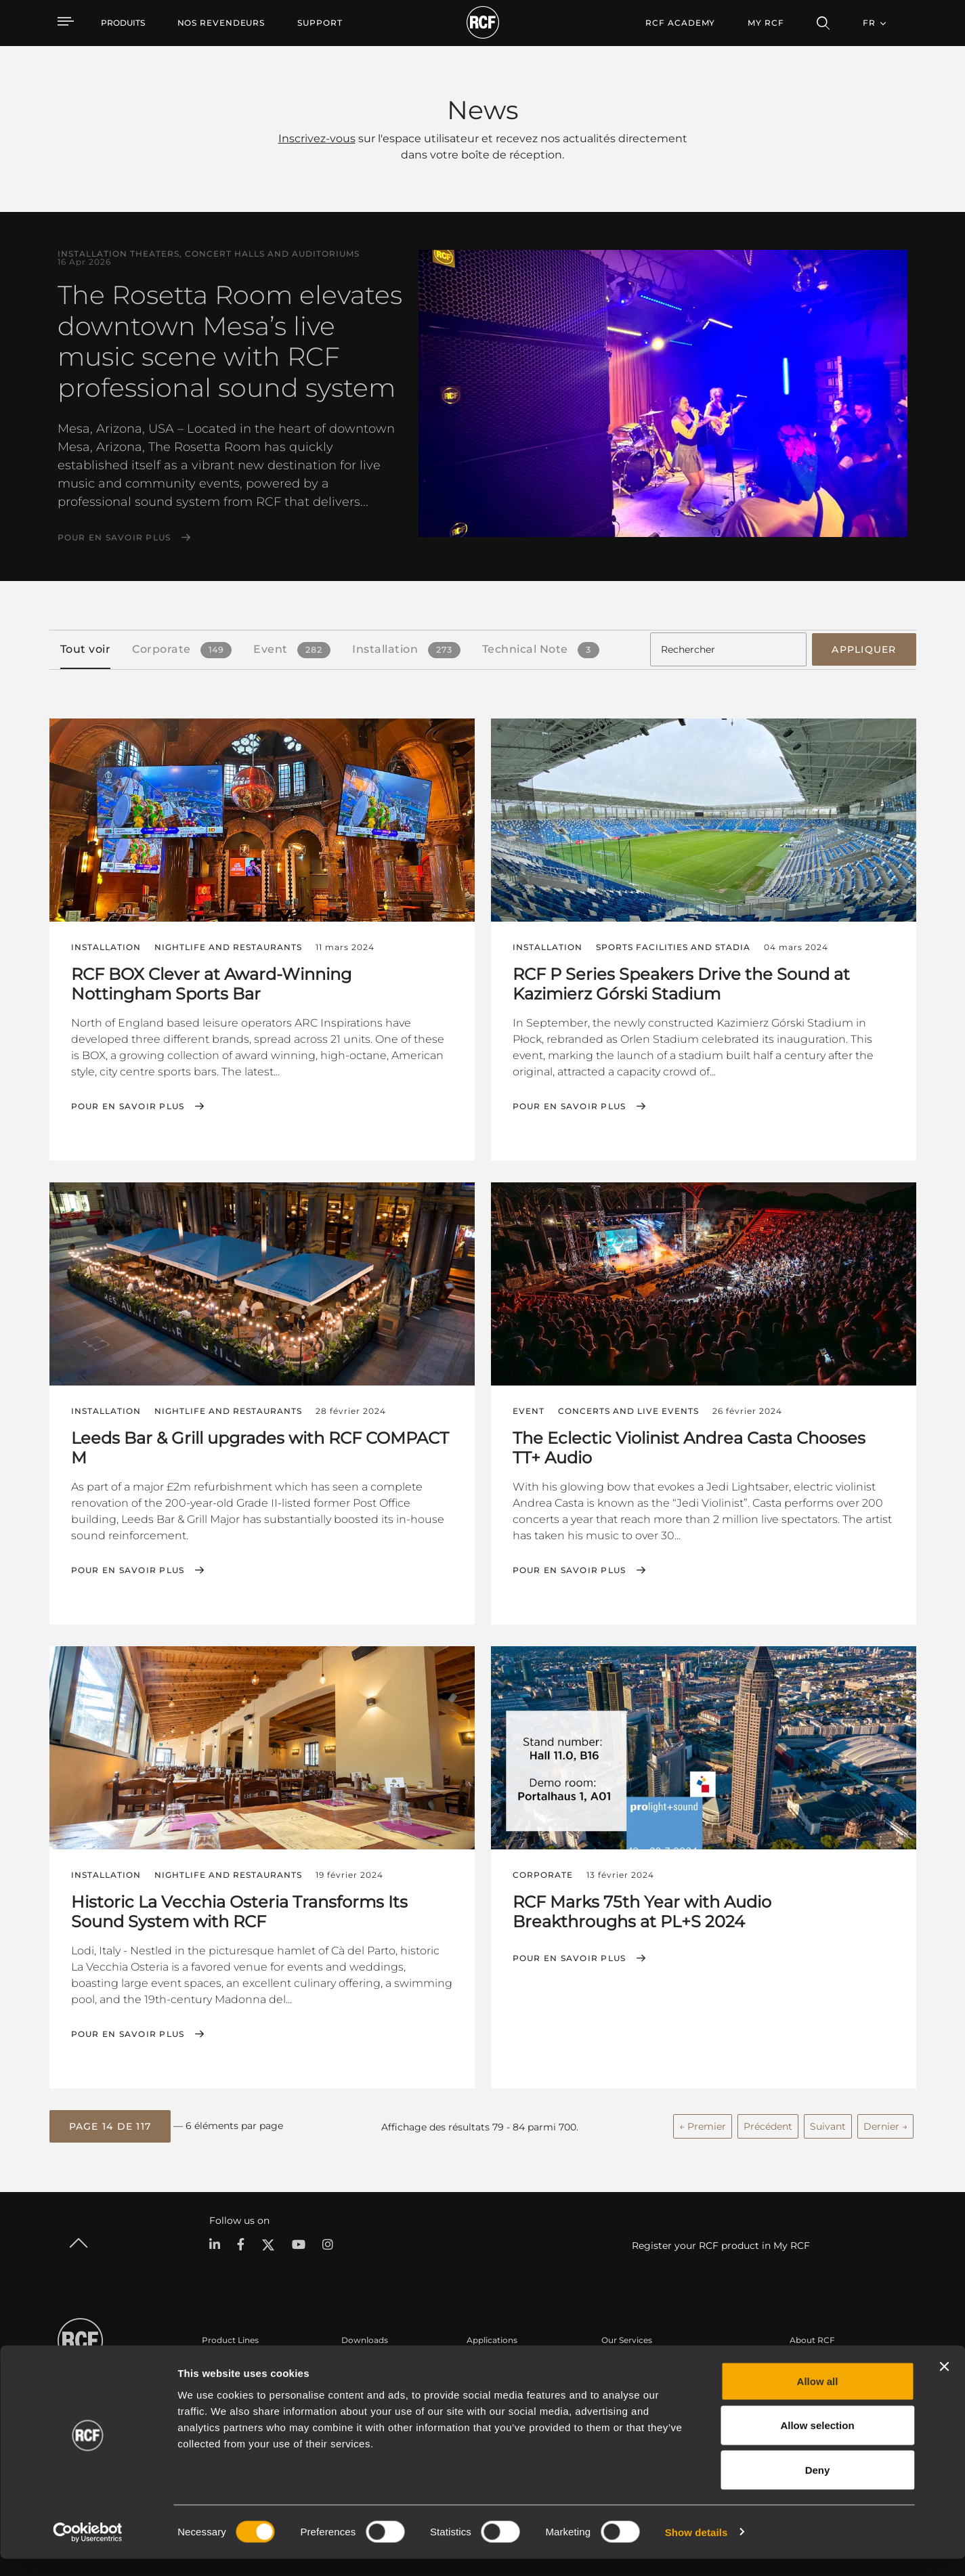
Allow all (817, 2398)
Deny (817, 2487)
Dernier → (885, 2122)
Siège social (813, 2362)
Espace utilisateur (637, 2362)
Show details (696, 2549)
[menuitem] (221, 23)
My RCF (766, 23)
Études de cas (495, 2362)
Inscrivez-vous (317, 138)
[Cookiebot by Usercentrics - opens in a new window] (87, 2549)
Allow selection (817, 2443)
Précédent (768, 2122)
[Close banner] (944, 2383)
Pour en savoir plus (114, 537)
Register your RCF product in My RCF (721, 2241)
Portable (219, 2362)
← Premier (702, 2122)
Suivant (828, 2122)
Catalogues (364, 2362)
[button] (110, 2123)
